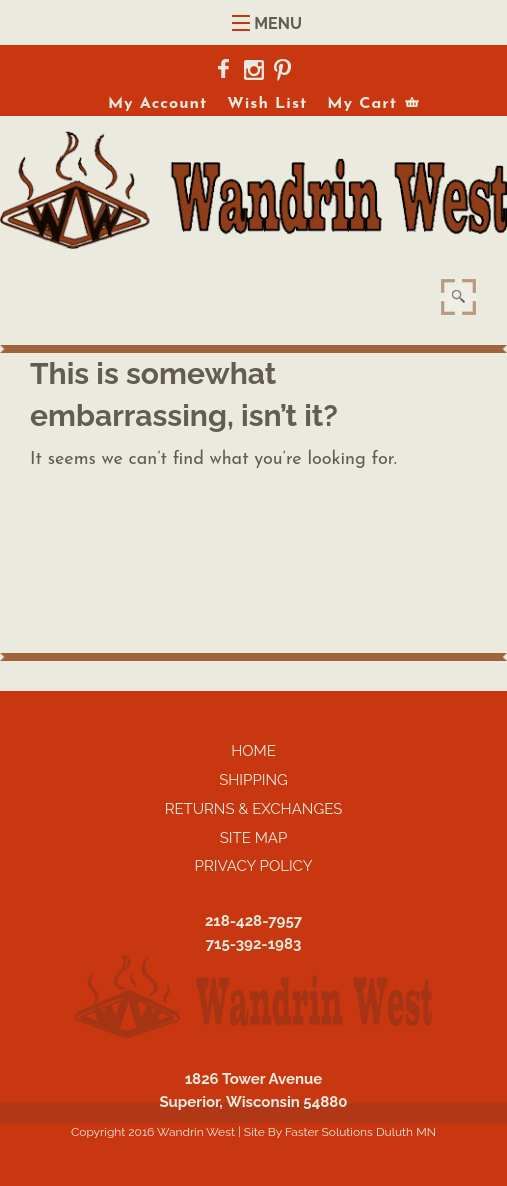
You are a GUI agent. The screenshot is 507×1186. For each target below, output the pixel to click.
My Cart (362, 104)
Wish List (267, 104)
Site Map (254, 838)
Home (253, 751)
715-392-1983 (254, 944)
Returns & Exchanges (254, 809)
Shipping (253, 780)
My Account (157, 104)
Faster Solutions (329, 1132)
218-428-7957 (253, 921)
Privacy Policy (254, 866)
